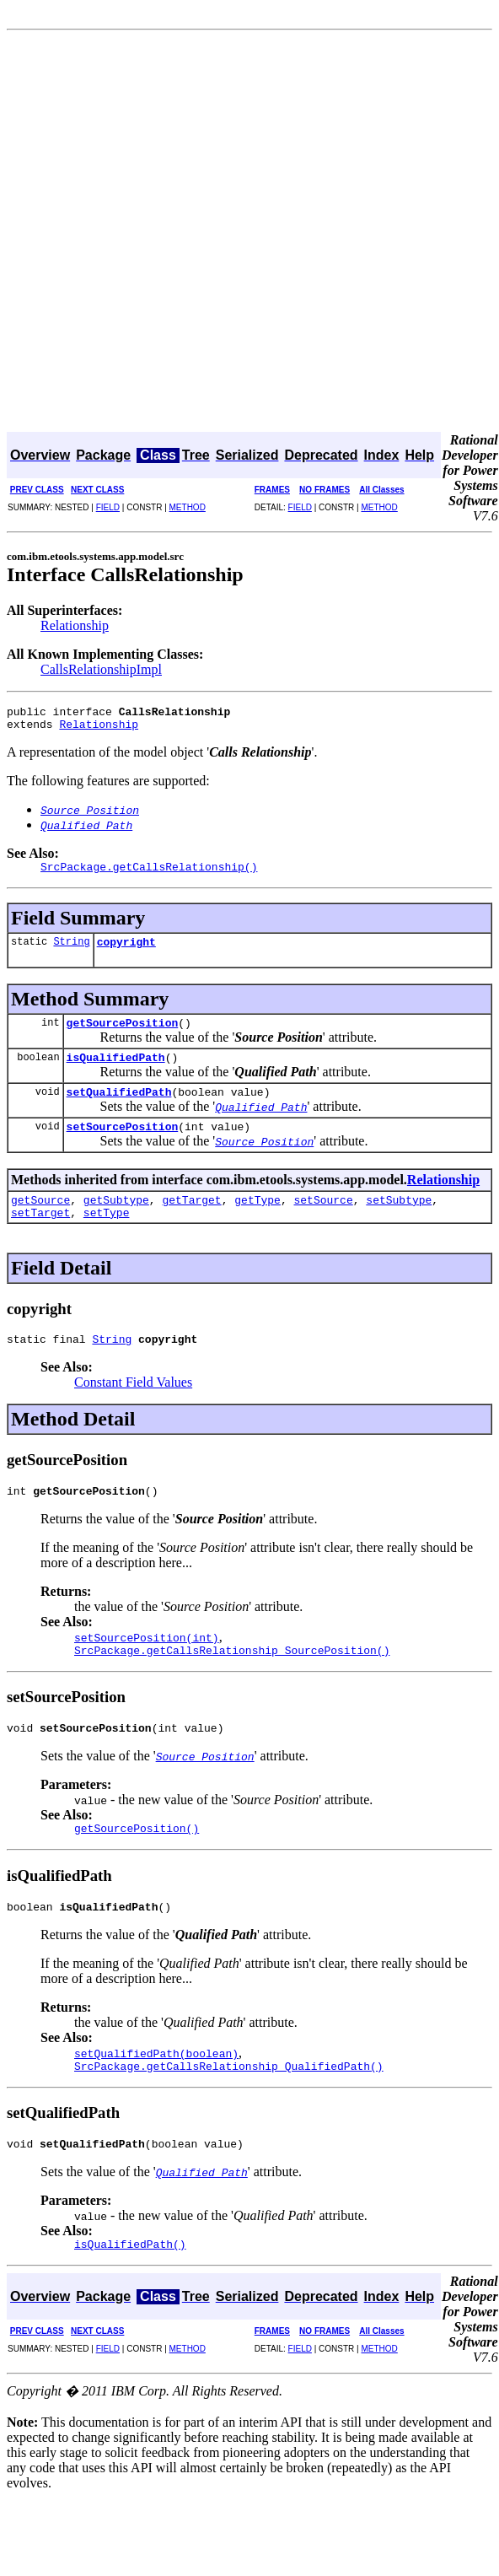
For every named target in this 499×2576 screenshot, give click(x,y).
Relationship (74, 625)
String (71, 951)
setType (106, 1237)
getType (257, 1222)
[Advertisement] (194, 233)
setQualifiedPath (119, 1109)
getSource (40, 1222)
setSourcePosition (123, 1146)
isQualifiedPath (116, 1072)
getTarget (191, 1222)
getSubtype (116, 1222)
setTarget (40, 1237)
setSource (322, 1222)
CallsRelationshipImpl (101, 669)
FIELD (108, 507)
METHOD (187, 507)
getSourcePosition (123, 1035)
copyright (126, 951)
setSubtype (399, 1222)
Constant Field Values (133, 1410)
